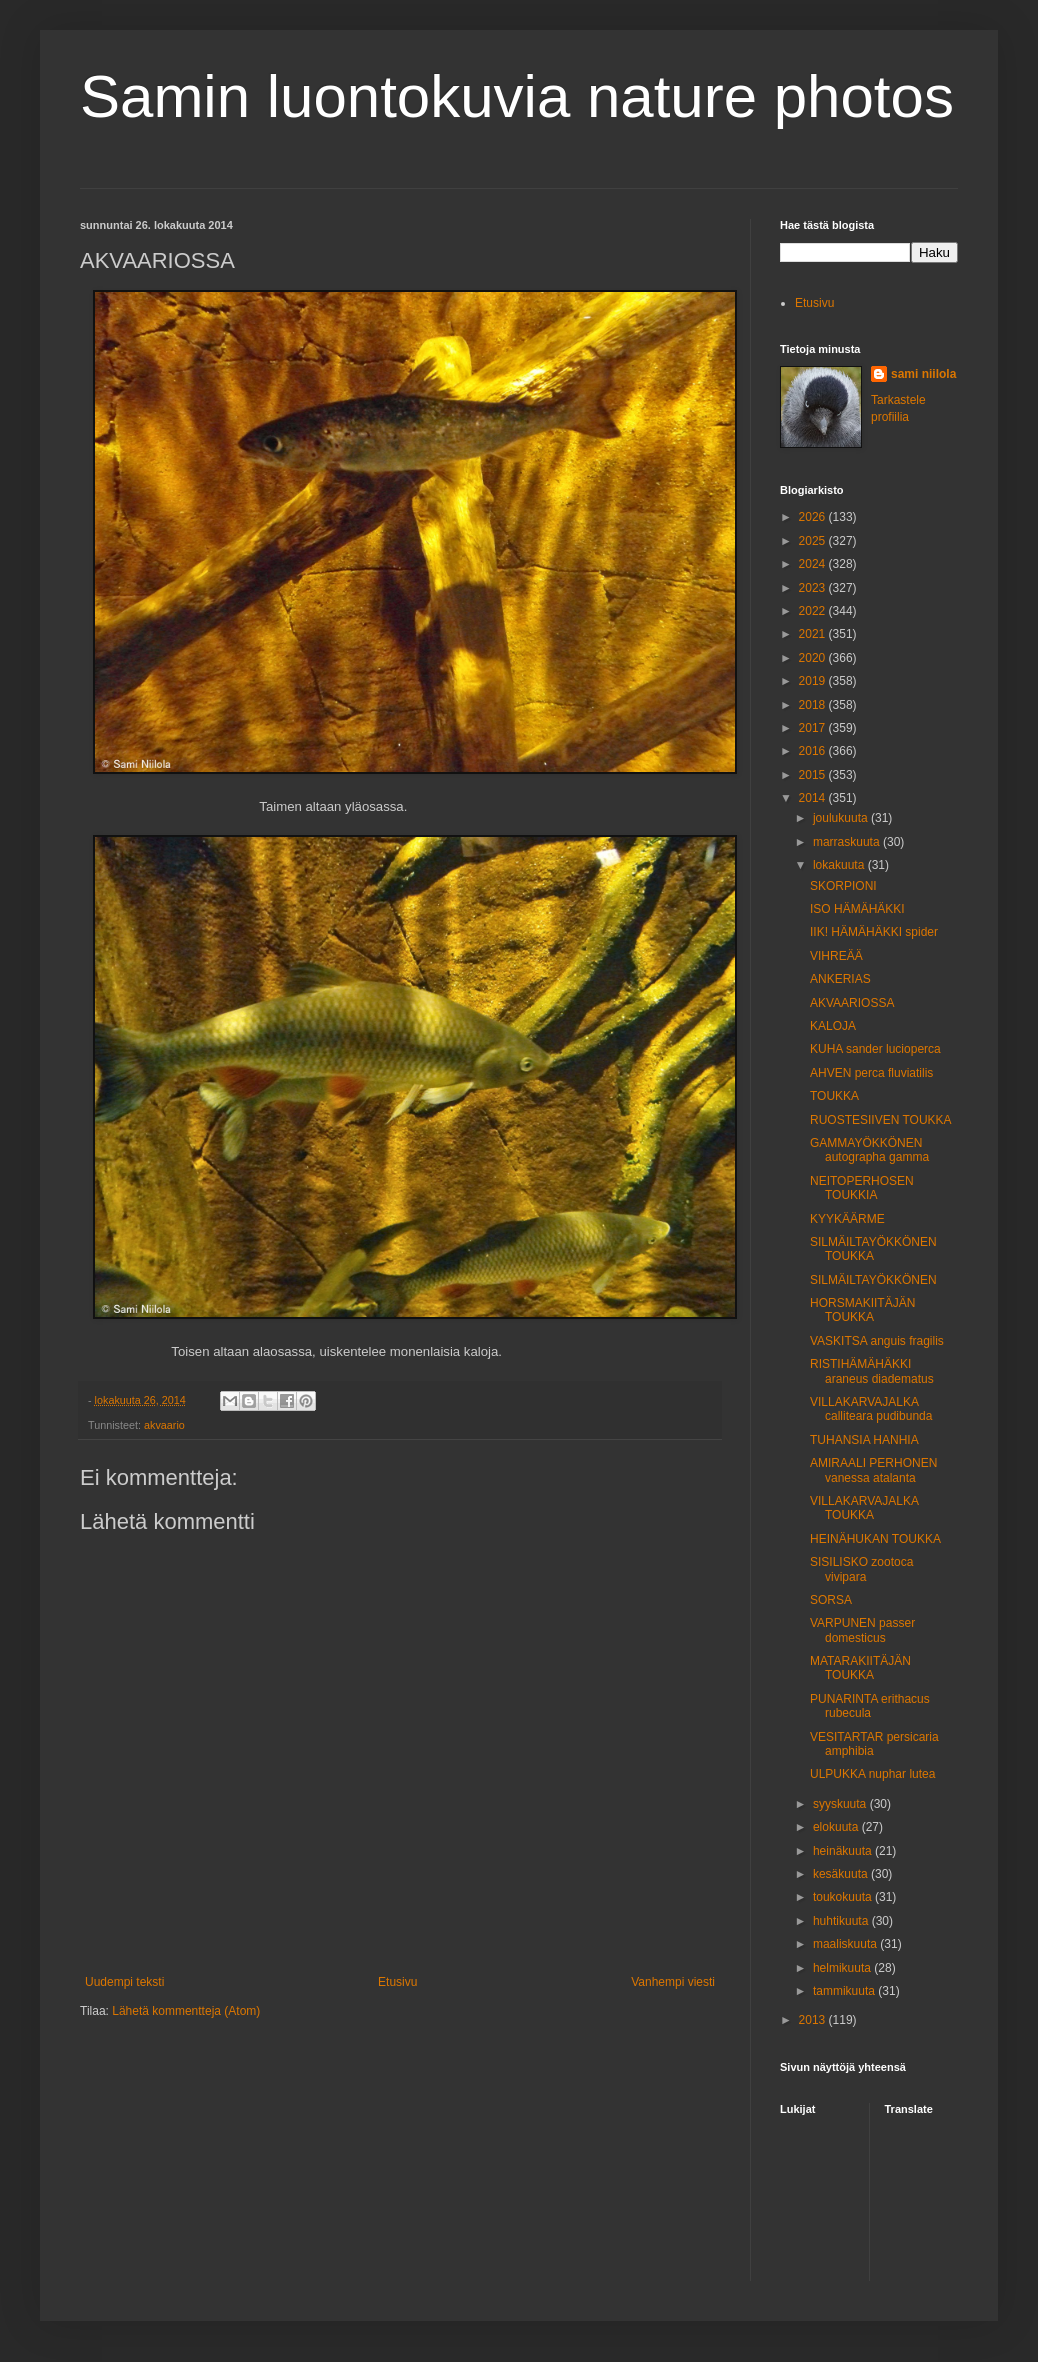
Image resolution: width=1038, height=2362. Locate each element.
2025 (814, 541)
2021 (814, 634)
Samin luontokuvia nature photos (517, 96)
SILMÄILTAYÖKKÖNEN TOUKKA (873, 1249)
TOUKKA (834, 1096)
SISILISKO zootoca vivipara (861, 1569)
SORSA (831, 1600)
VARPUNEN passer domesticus (862, 1630)
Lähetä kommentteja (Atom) (186, 2011)
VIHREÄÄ (836, 956)
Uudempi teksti (124, 1982)
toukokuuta (844, 1897)
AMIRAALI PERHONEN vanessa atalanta (873, 1470)
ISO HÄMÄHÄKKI (857, 909)
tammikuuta (845, 1991)
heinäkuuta (844, 1851)
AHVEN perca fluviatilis (871, 1073)
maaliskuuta (846, 1944)
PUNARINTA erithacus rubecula (870, 1706)
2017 (814, 728)
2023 (814, 588)
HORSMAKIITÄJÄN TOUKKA (862, 1310)
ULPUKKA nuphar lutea (872, 1774)
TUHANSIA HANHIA (864, 1440)
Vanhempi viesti (673, 1982)
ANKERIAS (840, 979)
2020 (814, 658)
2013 (814, 2020)
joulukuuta (842, 818)
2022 (814, 611)
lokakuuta (840, 865)
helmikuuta (843, 1968)
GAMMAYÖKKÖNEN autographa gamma (869, 1150)
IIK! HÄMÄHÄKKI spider (874, 932)
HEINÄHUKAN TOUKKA (875, 1539)
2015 (814, 775)
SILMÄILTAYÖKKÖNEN (873, 1280)
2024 (814, 564)
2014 (814, 798)
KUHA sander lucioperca (875, 1049)
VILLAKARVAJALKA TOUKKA (864, 1508)
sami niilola (923, 374)
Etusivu (397, 1982)
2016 (814, 751)
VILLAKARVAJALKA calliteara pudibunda (871, 1409)
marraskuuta (848, 842)
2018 (814, 705)
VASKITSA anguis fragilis (877, 1341)
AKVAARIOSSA (852, 1003)
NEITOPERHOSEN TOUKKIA (862, 1188)
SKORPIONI (843, 886)
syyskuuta (841, 1804)
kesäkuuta (842, 1874)
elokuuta (837, 1827)
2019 (814, 681)
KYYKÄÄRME (847, 1219)
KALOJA (833, 1026)
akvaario (164, 1425)
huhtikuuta (842, 1921)
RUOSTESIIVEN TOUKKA (881, 1120)
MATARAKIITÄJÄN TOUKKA (860, 1668)
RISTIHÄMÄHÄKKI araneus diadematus (872, 1371)
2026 (814, 517)
